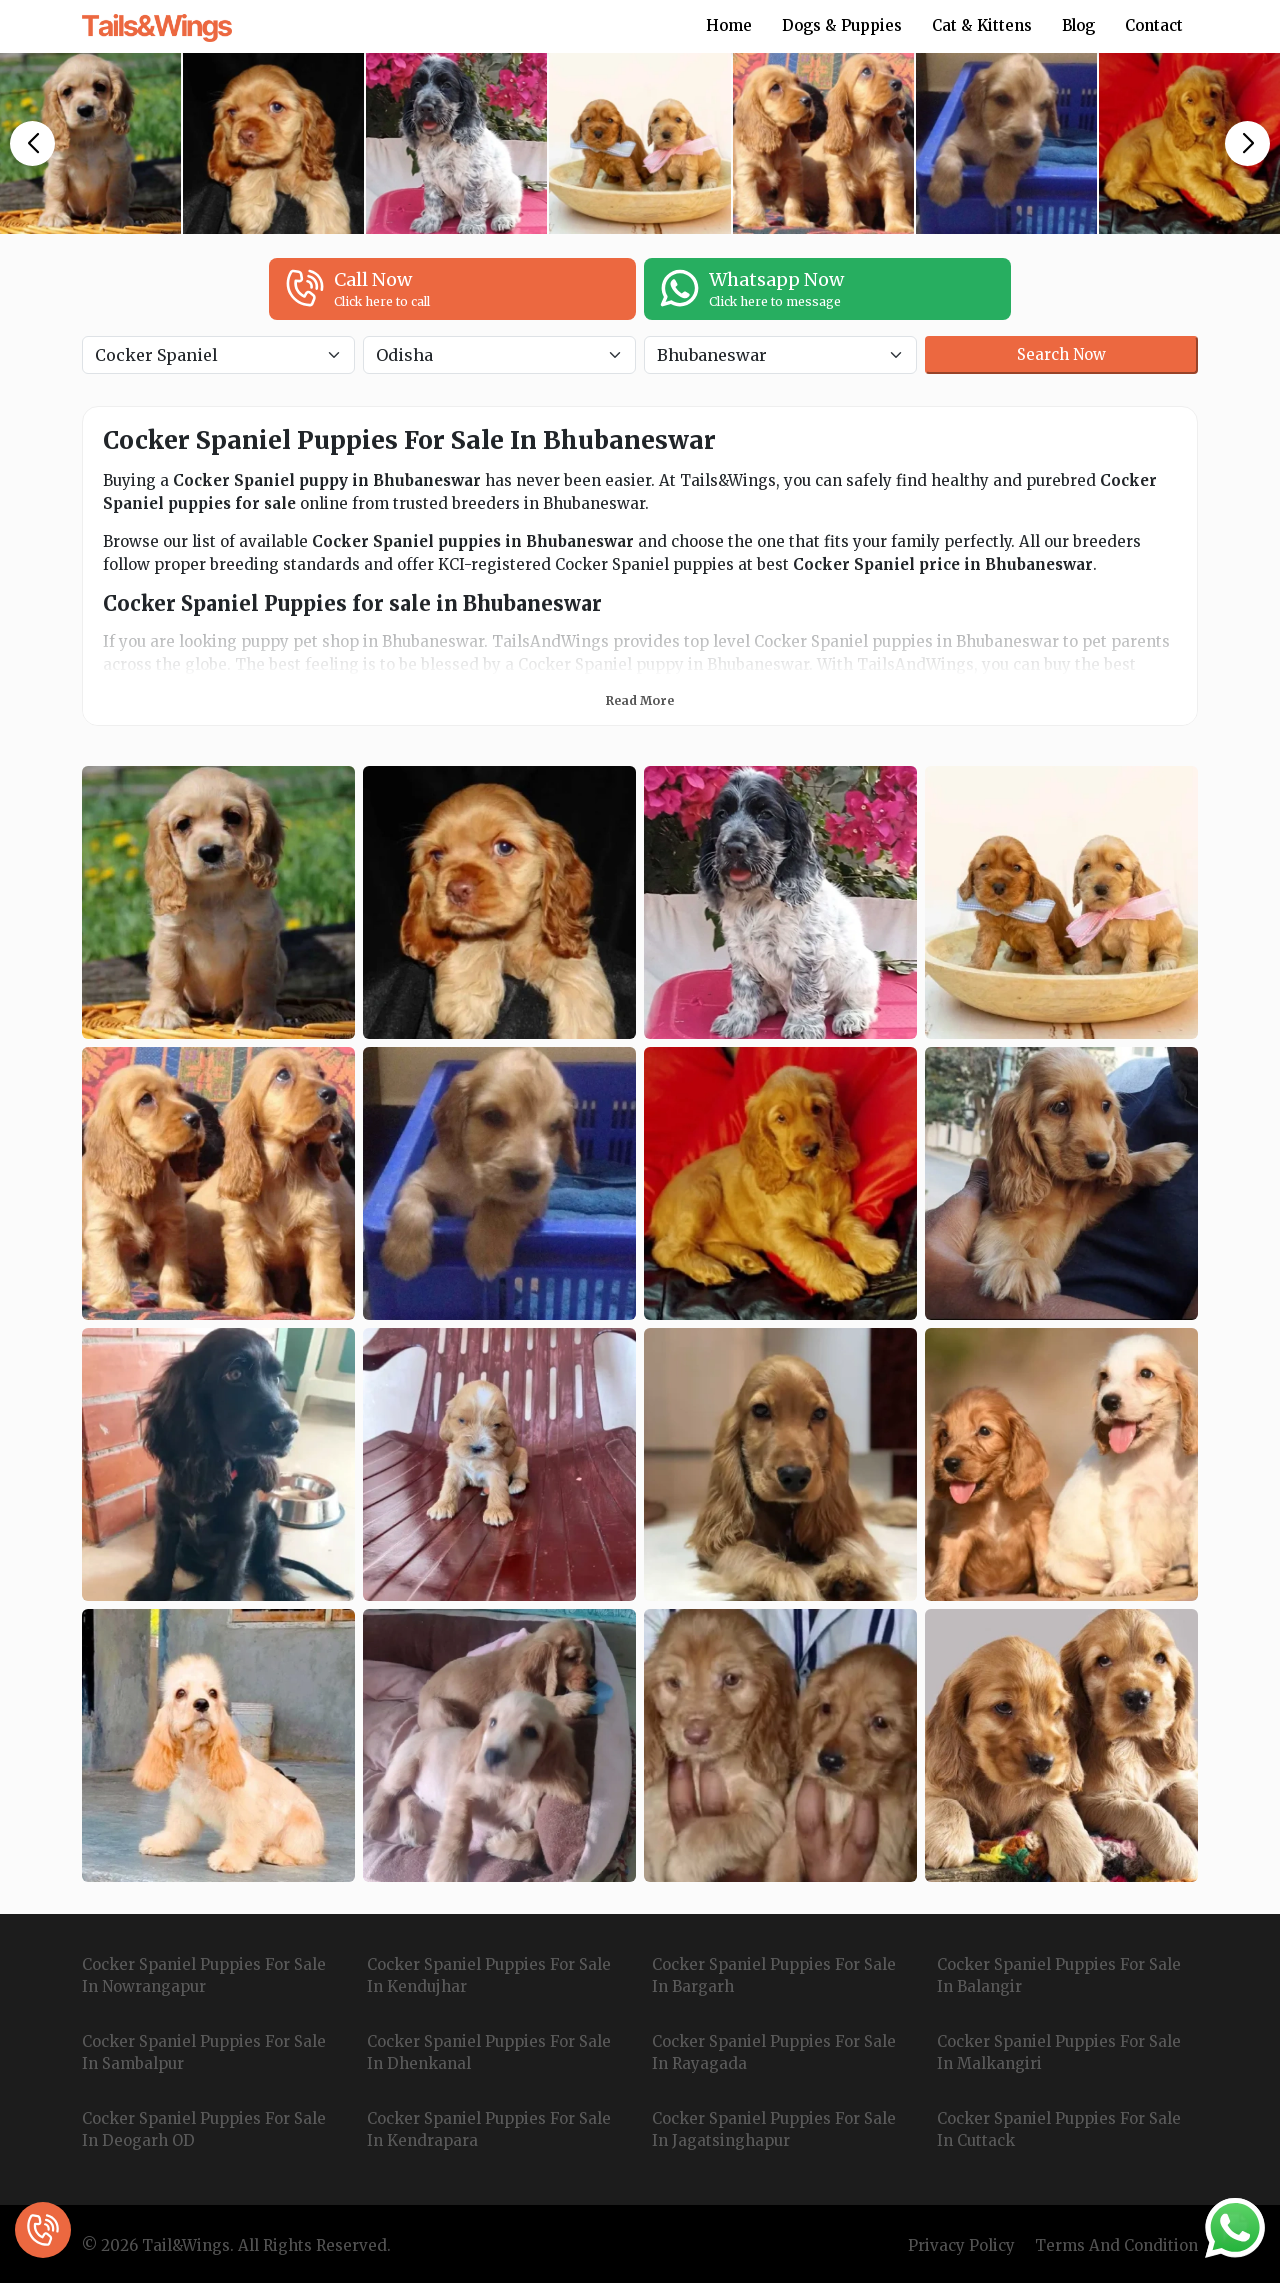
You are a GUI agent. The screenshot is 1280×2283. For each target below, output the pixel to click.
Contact (1154, 25)
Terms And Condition (1116, 2245)
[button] (32, 143)
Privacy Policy (961, 2245)
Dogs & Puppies (842, 25)
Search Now (1061, 354)
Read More (640, 700)
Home (729, 25)
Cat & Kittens (982, 25)
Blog (1078, 25)
